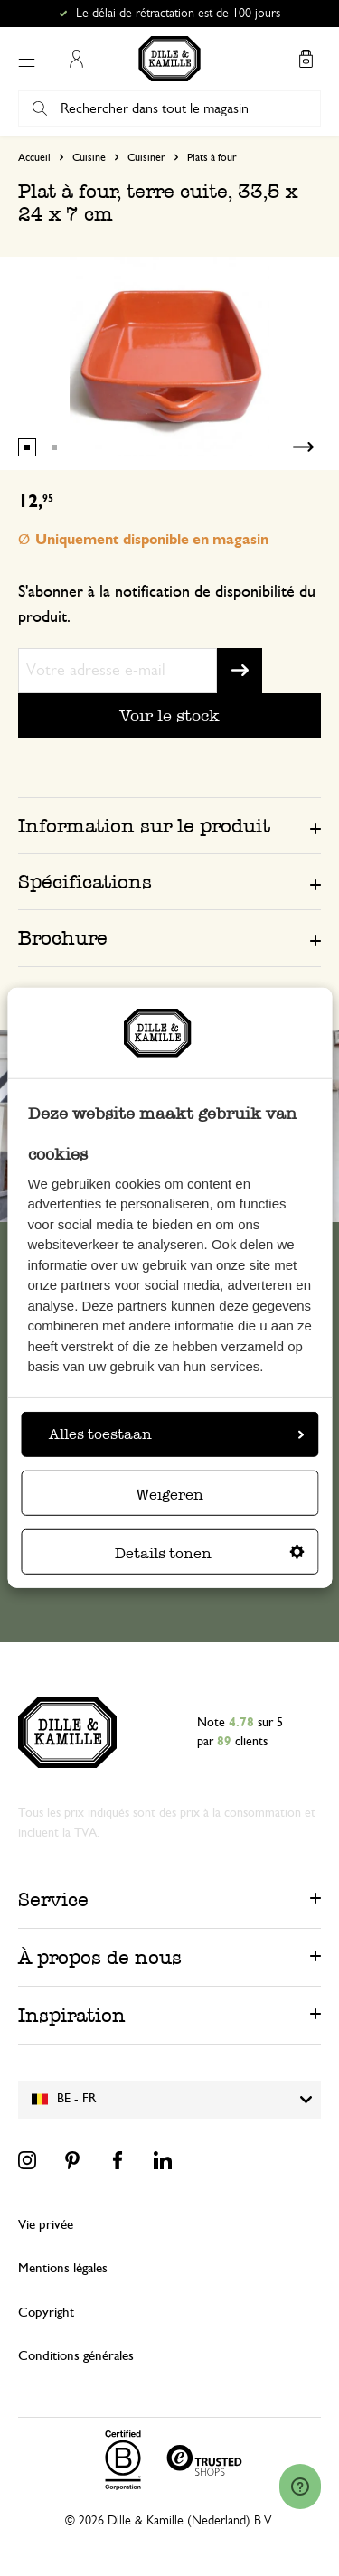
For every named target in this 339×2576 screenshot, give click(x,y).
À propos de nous (100, 1957)
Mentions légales (63, 2268)
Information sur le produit (144, 825)
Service (53, 1899)
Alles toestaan (176, 1434)
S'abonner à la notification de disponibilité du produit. (166, 604)
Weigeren (169, 1494)
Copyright (46, 2312)
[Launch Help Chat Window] (300, 2486)
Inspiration (72, 2015)
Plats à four (212, 157)
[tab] (169, 825)
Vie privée (45, 2225)
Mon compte (76, 58)
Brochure (63, 937)
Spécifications (85, 881)
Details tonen (210, 1553)
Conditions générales (76, 2356)
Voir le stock (169, 715)
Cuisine (89, 157)
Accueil (34, 157)
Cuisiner (146, 157)
